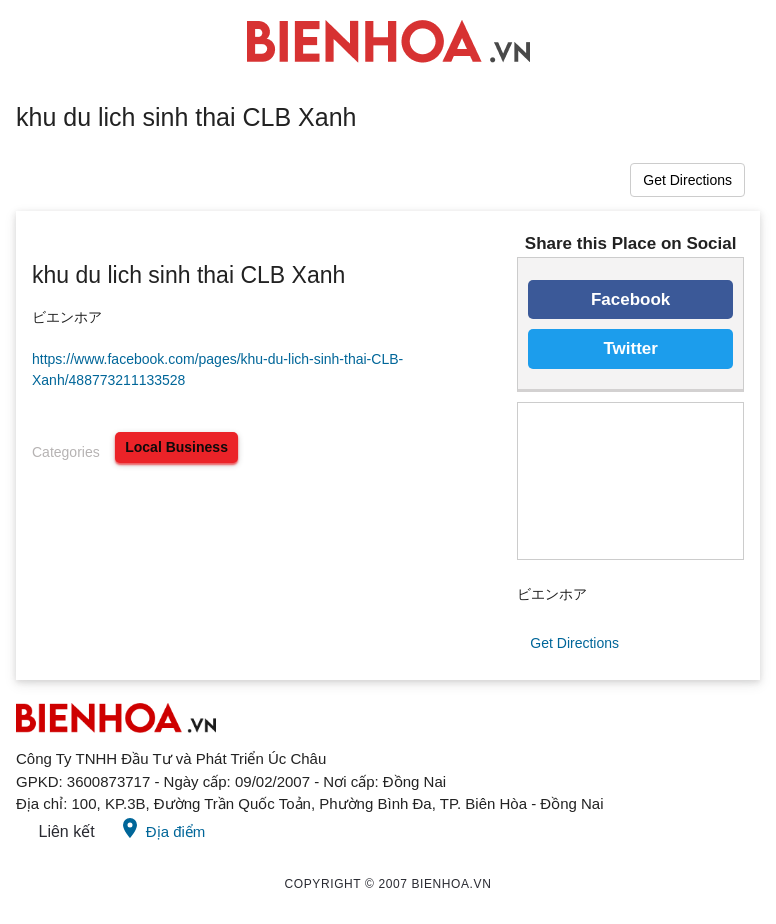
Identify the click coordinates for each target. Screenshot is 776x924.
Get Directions (687, 180)
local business (176, 447)
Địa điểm (162, 828)
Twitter (630, 348)
